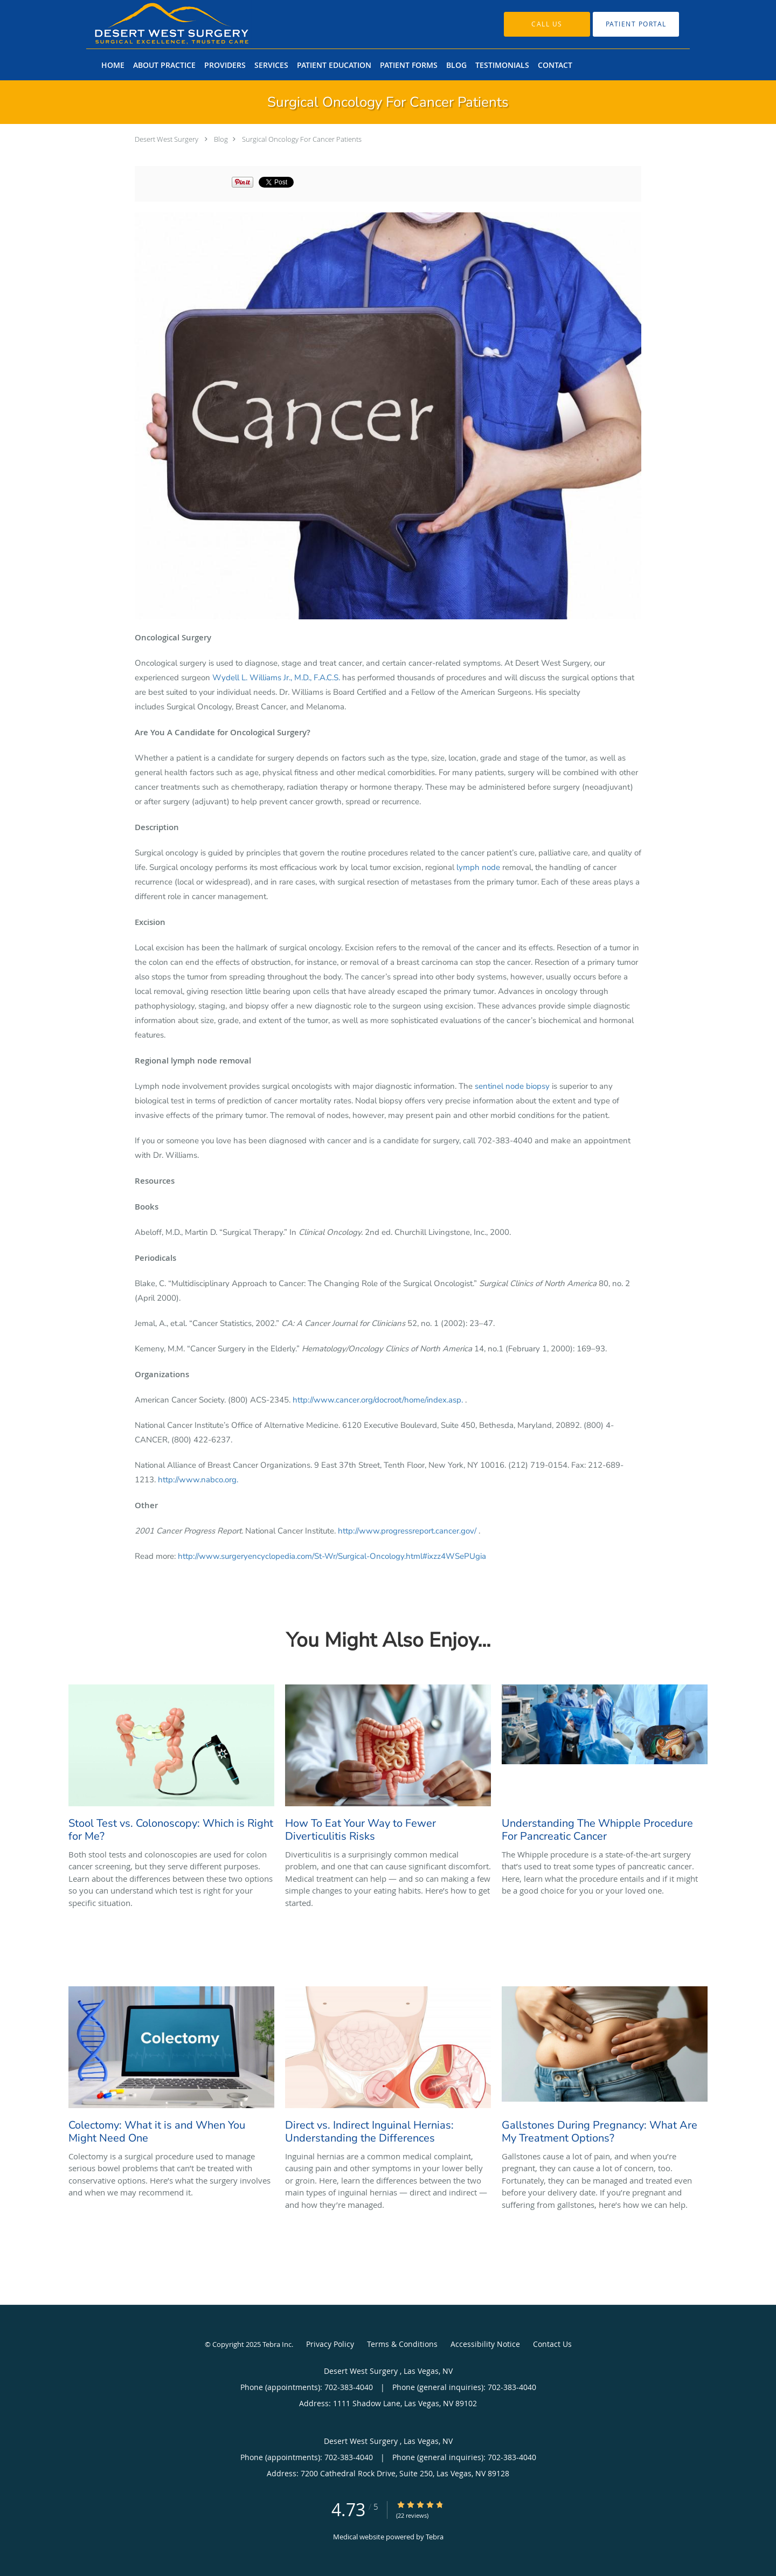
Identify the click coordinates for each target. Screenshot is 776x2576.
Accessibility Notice (485, 2344)
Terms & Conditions (402, 2344)
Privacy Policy (330, 2344)
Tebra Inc (277, 2344)
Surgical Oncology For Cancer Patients (302, 139)
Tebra (435, 2537)
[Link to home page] (155, 24)
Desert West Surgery (167, 139)
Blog (221, 139)
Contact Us (552, 2344)
